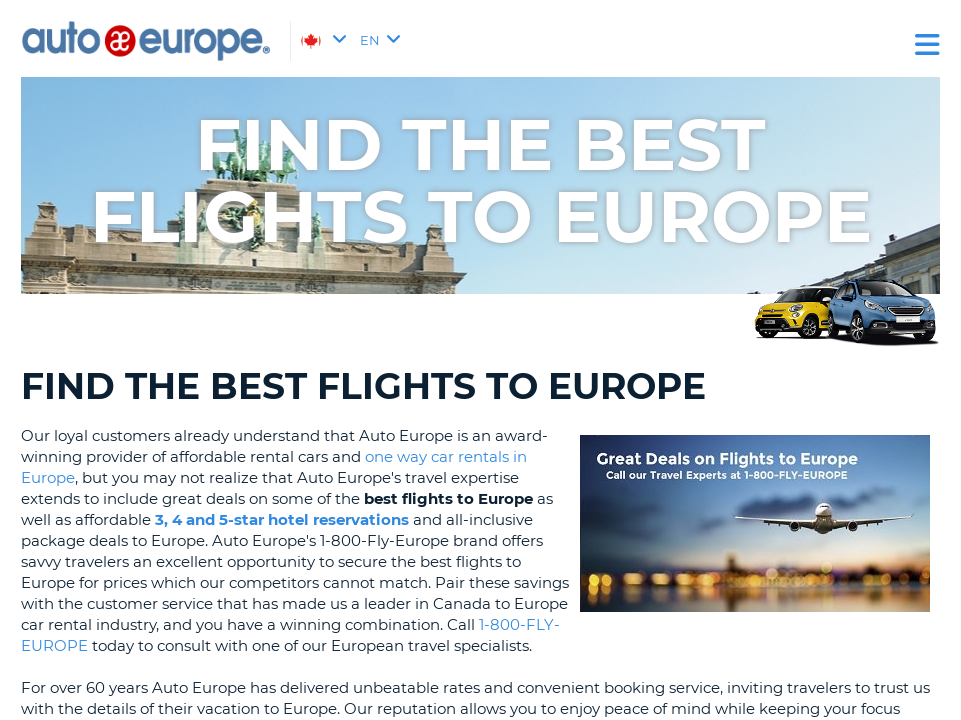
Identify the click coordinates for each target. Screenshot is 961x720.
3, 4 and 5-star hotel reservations (282, 519)
